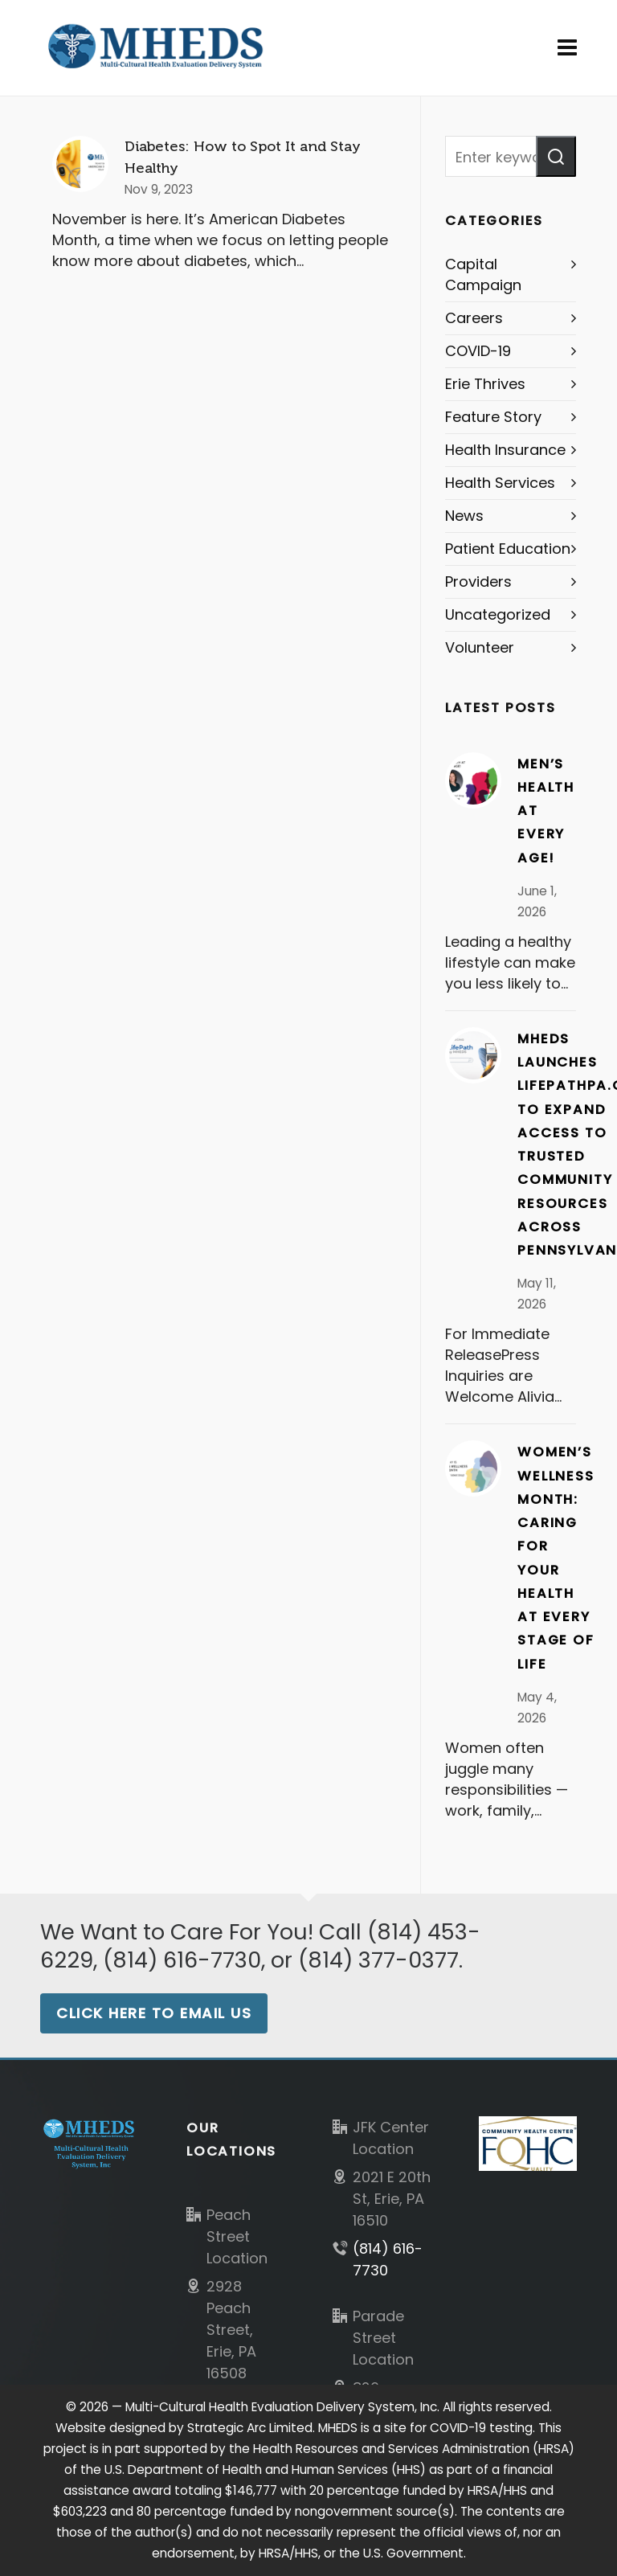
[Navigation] (567, 48)
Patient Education (507, 549)
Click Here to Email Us (153, 2013)
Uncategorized (497, 614)
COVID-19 (478, 351)
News (464, 516)
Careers (474, 318)
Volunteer (479, 647)
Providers (478, 581)
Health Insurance (505, 450)
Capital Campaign (483, 274)
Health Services (500, 483)
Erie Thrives (485, 384)
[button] (556, 156)
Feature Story (493, 417)
